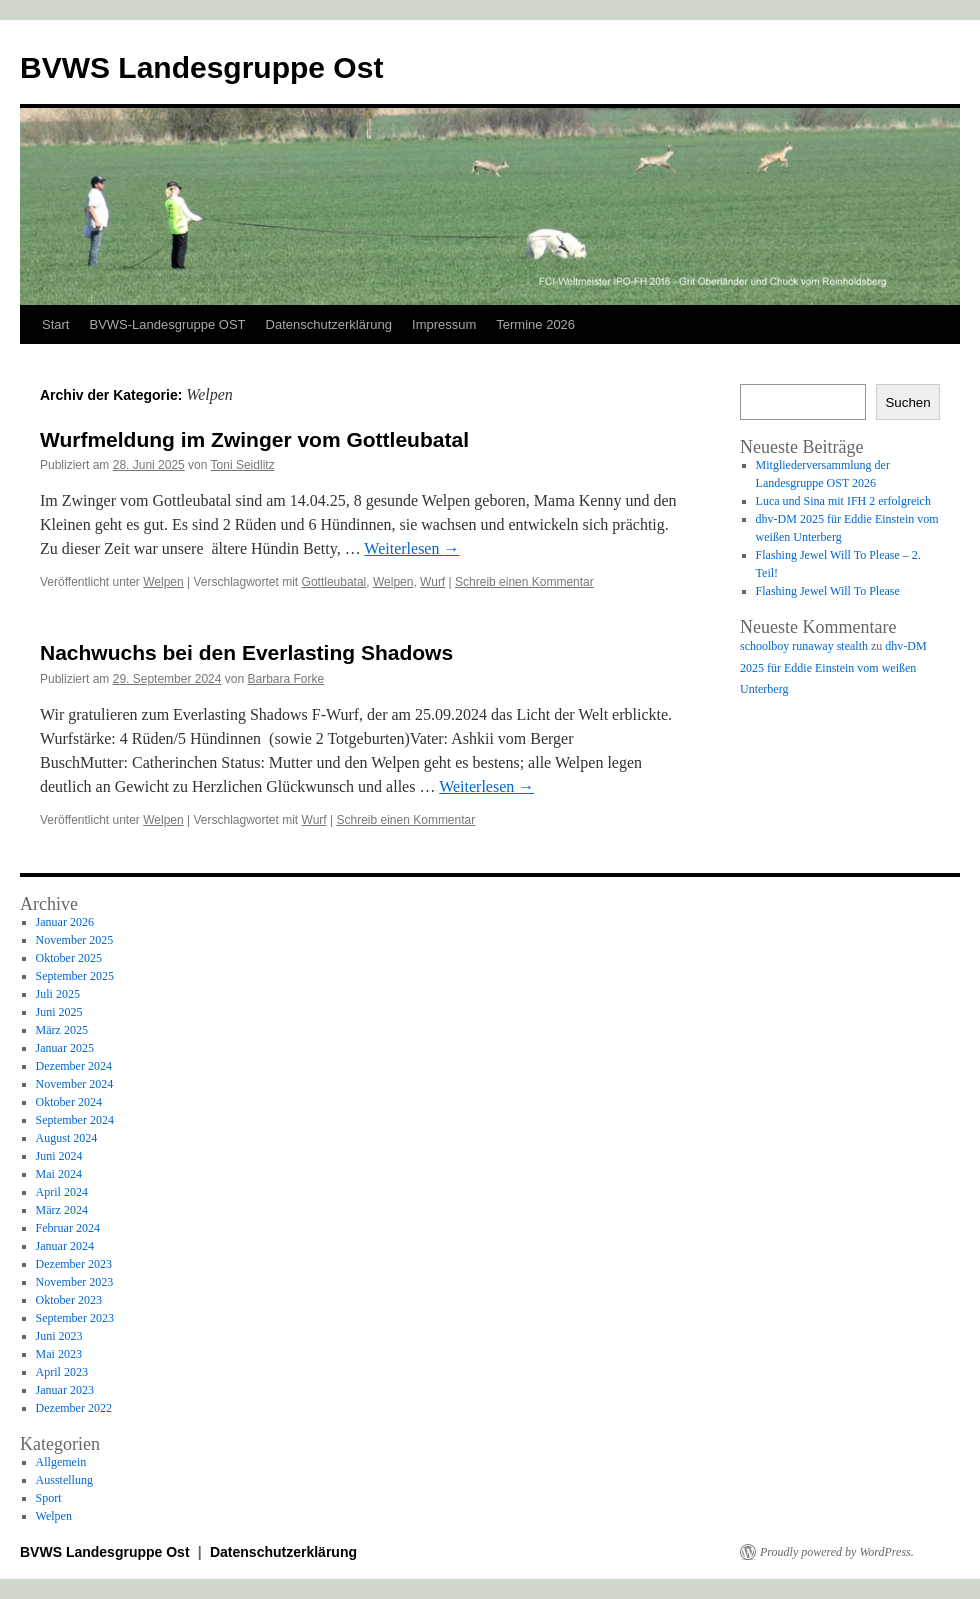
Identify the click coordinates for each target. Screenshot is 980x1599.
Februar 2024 (68, 1228)
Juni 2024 (59, 1156)
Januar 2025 (65, 1048)
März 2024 (62, 1210)
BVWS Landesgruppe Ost (201, 67)
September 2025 (75, 976)
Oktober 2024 (69, 1102)
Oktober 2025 (69, 958)
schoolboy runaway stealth (804, 646)
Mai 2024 (59, 1174)
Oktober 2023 (69, 1300)
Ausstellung (64, 1480)
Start (55, 324)
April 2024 (62, 1192)
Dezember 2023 (74, 1264)
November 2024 (75, 1084)
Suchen (907, 402)
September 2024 (75, 1120)
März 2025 (62, 1030)
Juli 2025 (58, 994)
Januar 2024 (65, 1246)
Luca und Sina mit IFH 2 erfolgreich (843, 501)
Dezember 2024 (74, 1066)
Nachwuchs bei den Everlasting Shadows (246, 652)
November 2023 (75, 1282)
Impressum (444, 324)
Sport (49, 1498)
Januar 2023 (65, 1390)
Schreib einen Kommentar (524, 582)
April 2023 (62, 1372)
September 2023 (75, 1318)
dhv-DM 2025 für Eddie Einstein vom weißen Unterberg (833, 667)
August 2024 (67, 1138)
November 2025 (75, 940)
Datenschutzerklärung (329, 324)
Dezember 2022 (74, 1408)
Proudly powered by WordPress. (837, 1552)
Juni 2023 (59, 1336)
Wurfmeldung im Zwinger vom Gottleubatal (254, 439)
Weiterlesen (411, 548)
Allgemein (61, 1462)
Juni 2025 (59, 1012)
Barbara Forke (286, 679)
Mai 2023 (59, 1354)
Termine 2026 (535, 324)
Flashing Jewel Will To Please (828, 591)
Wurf (432, 582)
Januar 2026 (65, 922)
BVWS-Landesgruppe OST (167, 324)
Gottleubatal (334, 582)
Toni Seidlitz (243, 465)
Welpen (163, 582)
